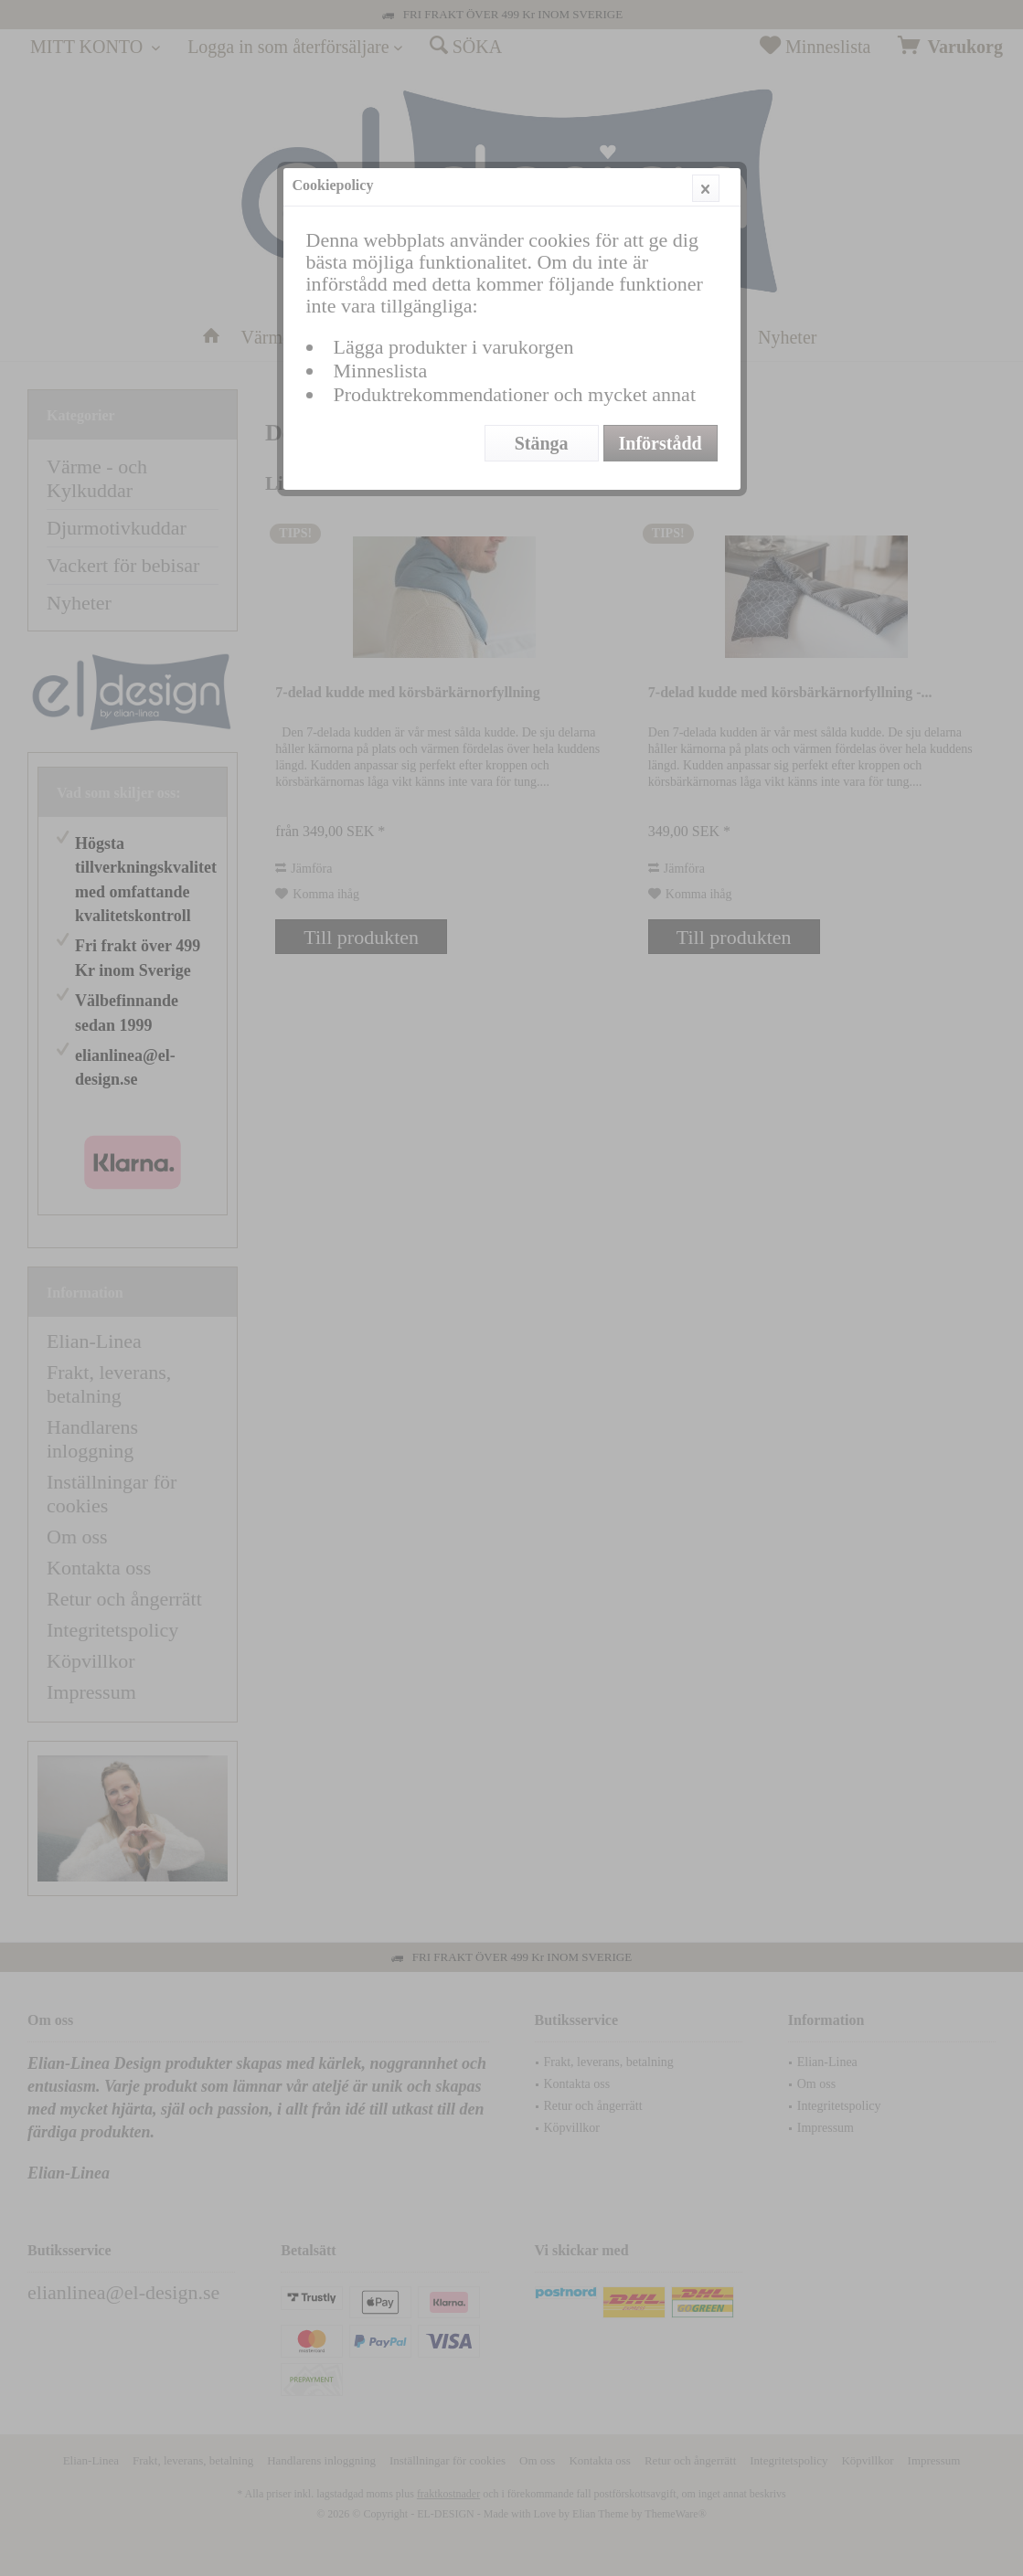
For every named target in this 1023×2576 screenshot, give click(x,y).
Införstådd (660, 443)
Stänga (542, 443)
